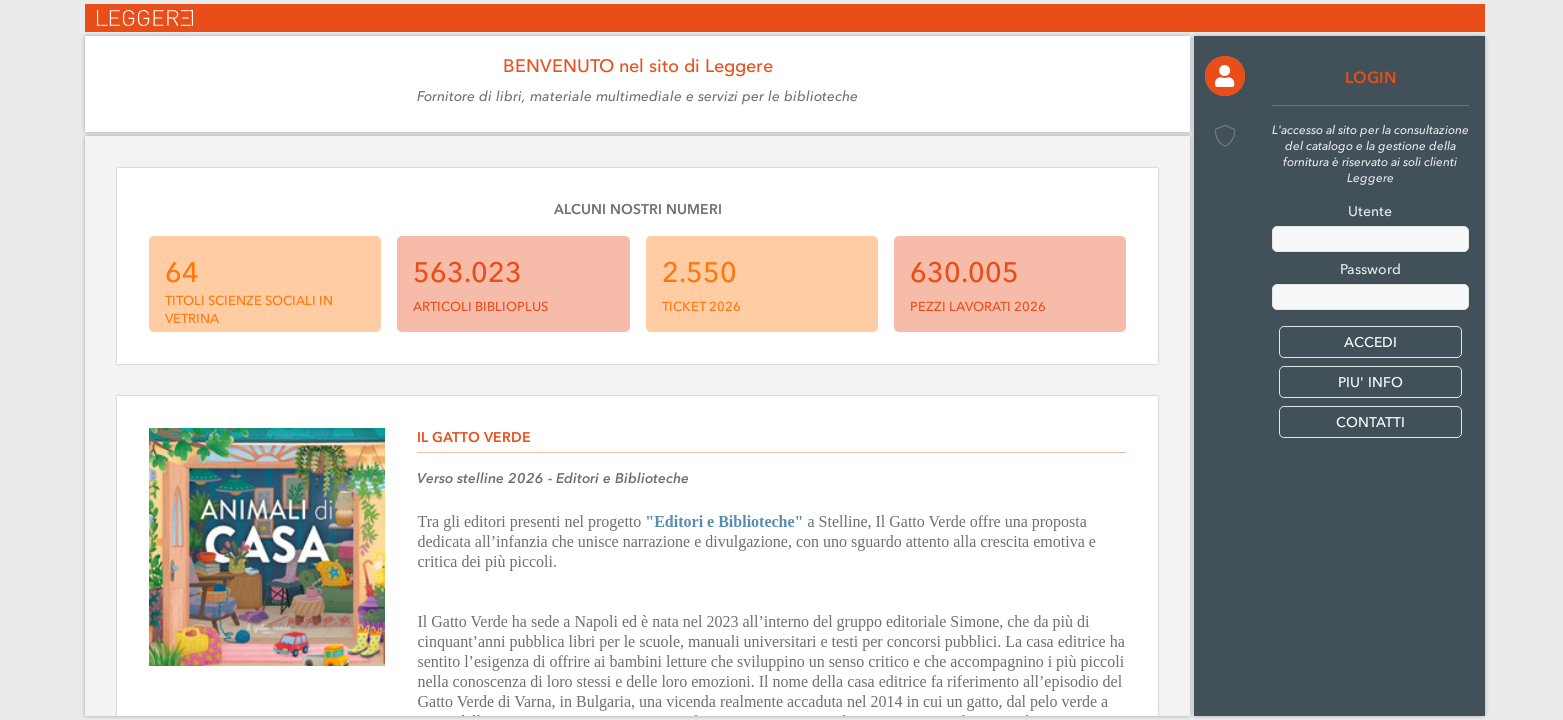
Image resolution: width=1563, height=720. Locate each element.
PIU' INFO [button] (1370, 382)
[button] (1225, 76)
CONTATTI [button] (1370, 422)
